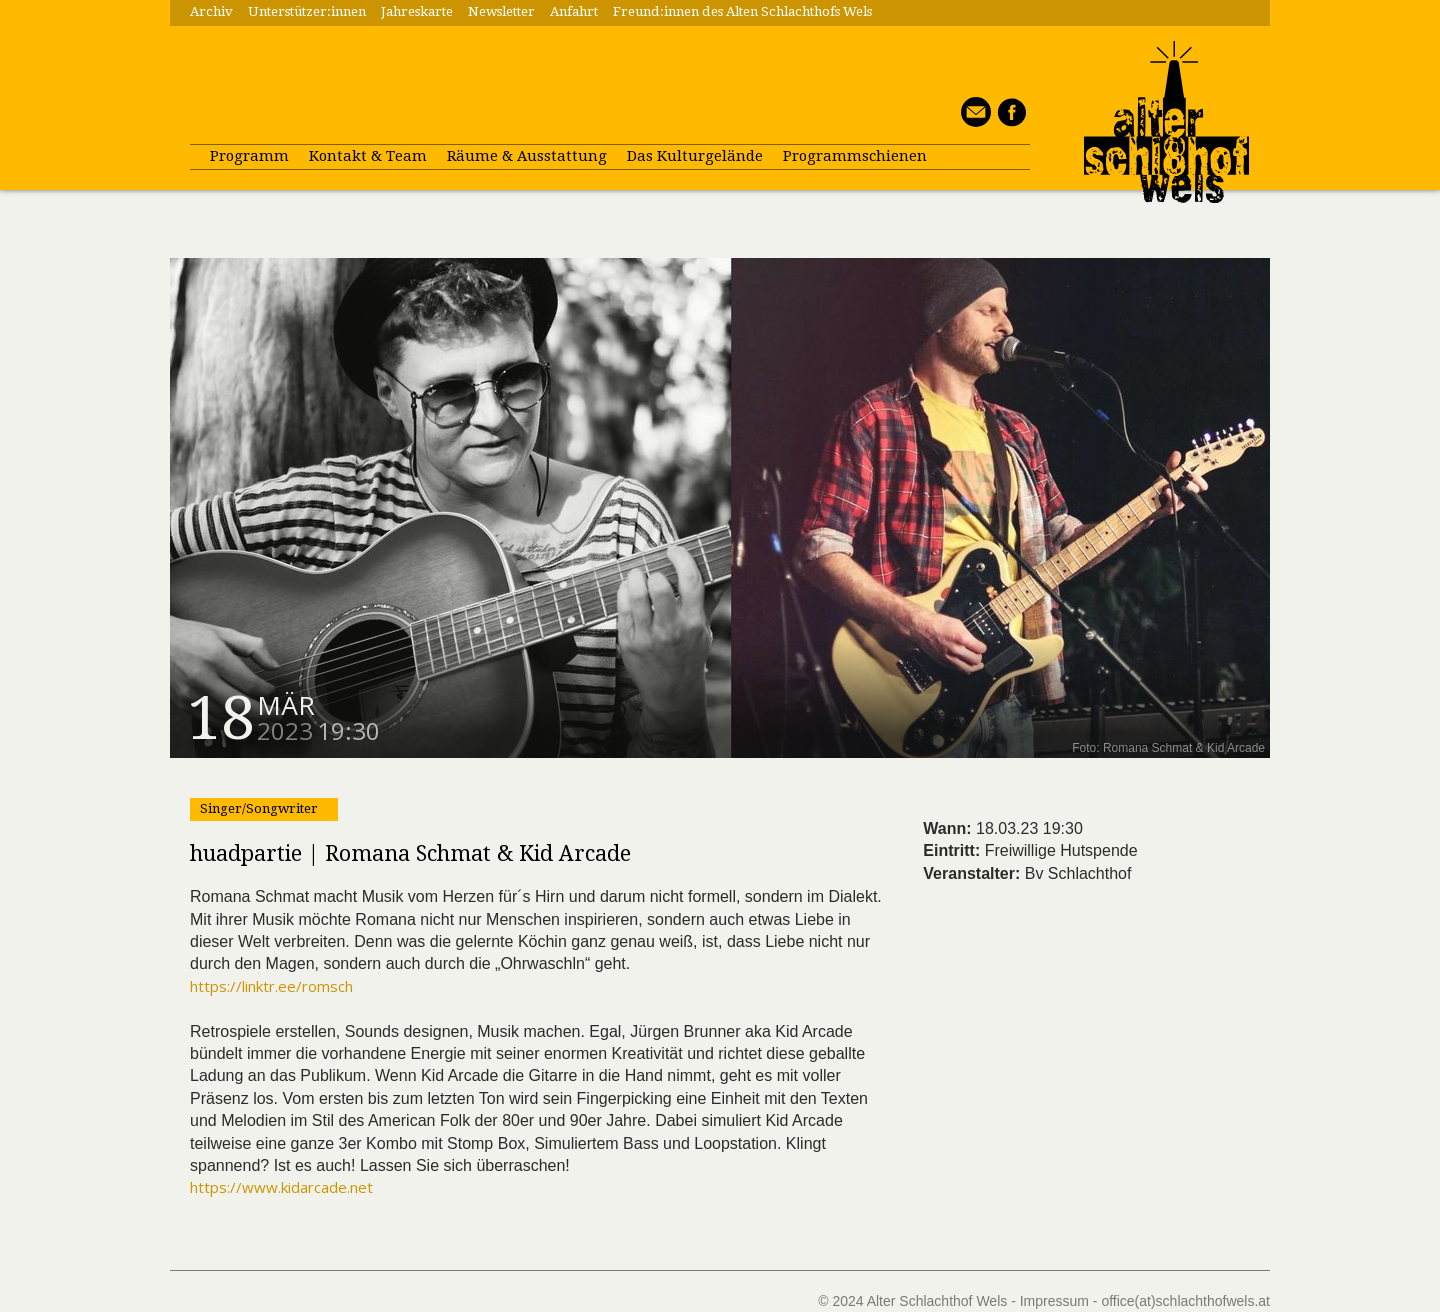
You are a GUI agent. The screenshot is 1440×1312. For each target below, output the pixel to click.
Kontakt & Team (368, 156)
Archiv (211, 11)
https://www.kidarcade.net (281, 1187)
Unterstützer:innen (307, 11)
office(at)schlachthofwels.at (1185, 1301)
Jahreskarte (417, 11)
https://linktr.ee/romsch (271, 986)
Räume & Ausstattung (527, 156)
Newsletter (501, 11)
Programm (249, 156)
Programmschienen (855, 156)
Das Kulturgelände (695, 156)
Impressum (1054, 1301)
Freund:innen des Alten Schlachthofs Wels (742, 11)
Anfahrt (574, 11)
